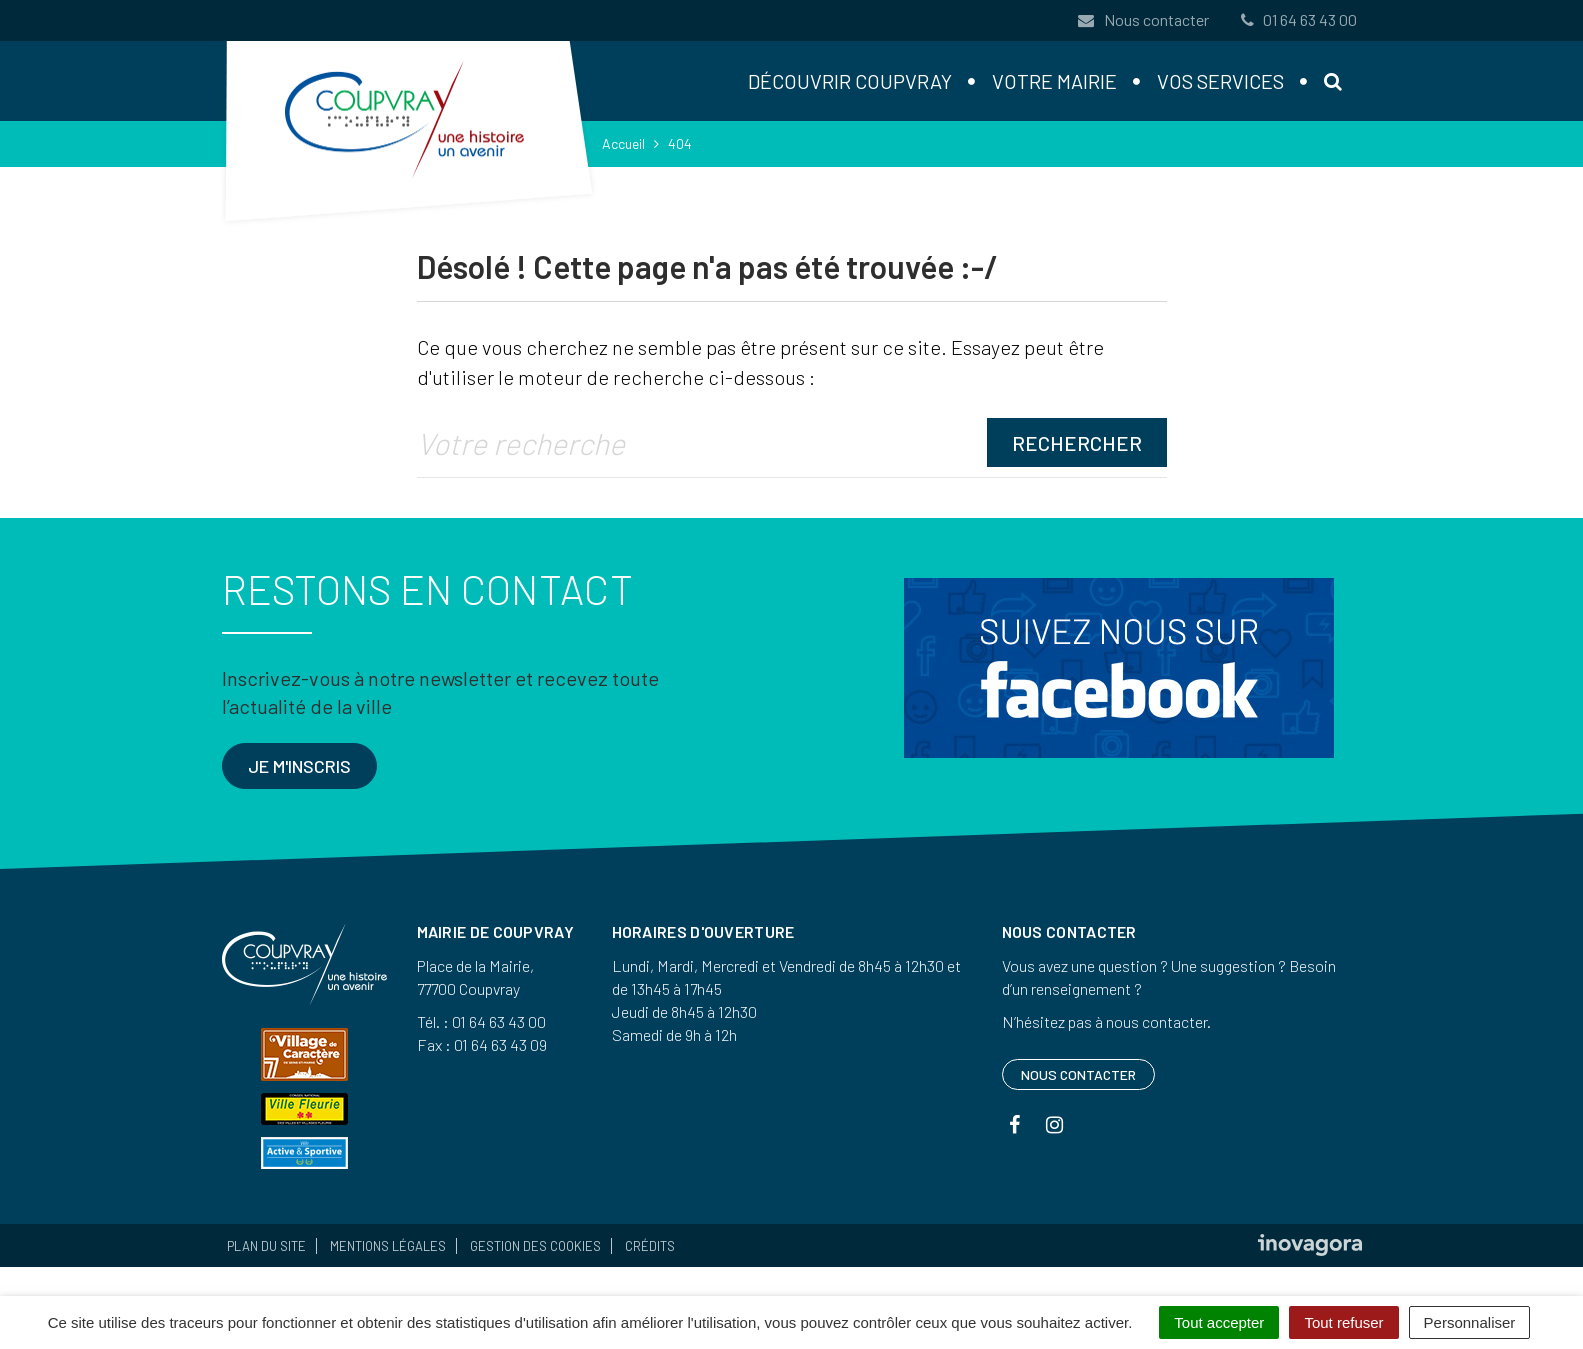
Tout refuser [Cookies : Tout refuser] (1343, 1322)
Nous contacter (1142, 19)
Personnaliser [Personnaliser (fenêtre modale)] (1470, 1322)
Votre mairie (1054, 81)
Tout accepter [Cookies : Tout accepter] (1219, 1322)
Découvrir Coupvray (850, 81)
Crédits (650, 1246)
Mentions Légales (388, 1246)
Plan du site (266, 1246)
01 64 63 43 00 (1297, 19)
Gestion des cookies (535, 1246)
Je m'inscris (299, 766)
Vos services (1220, 81)
